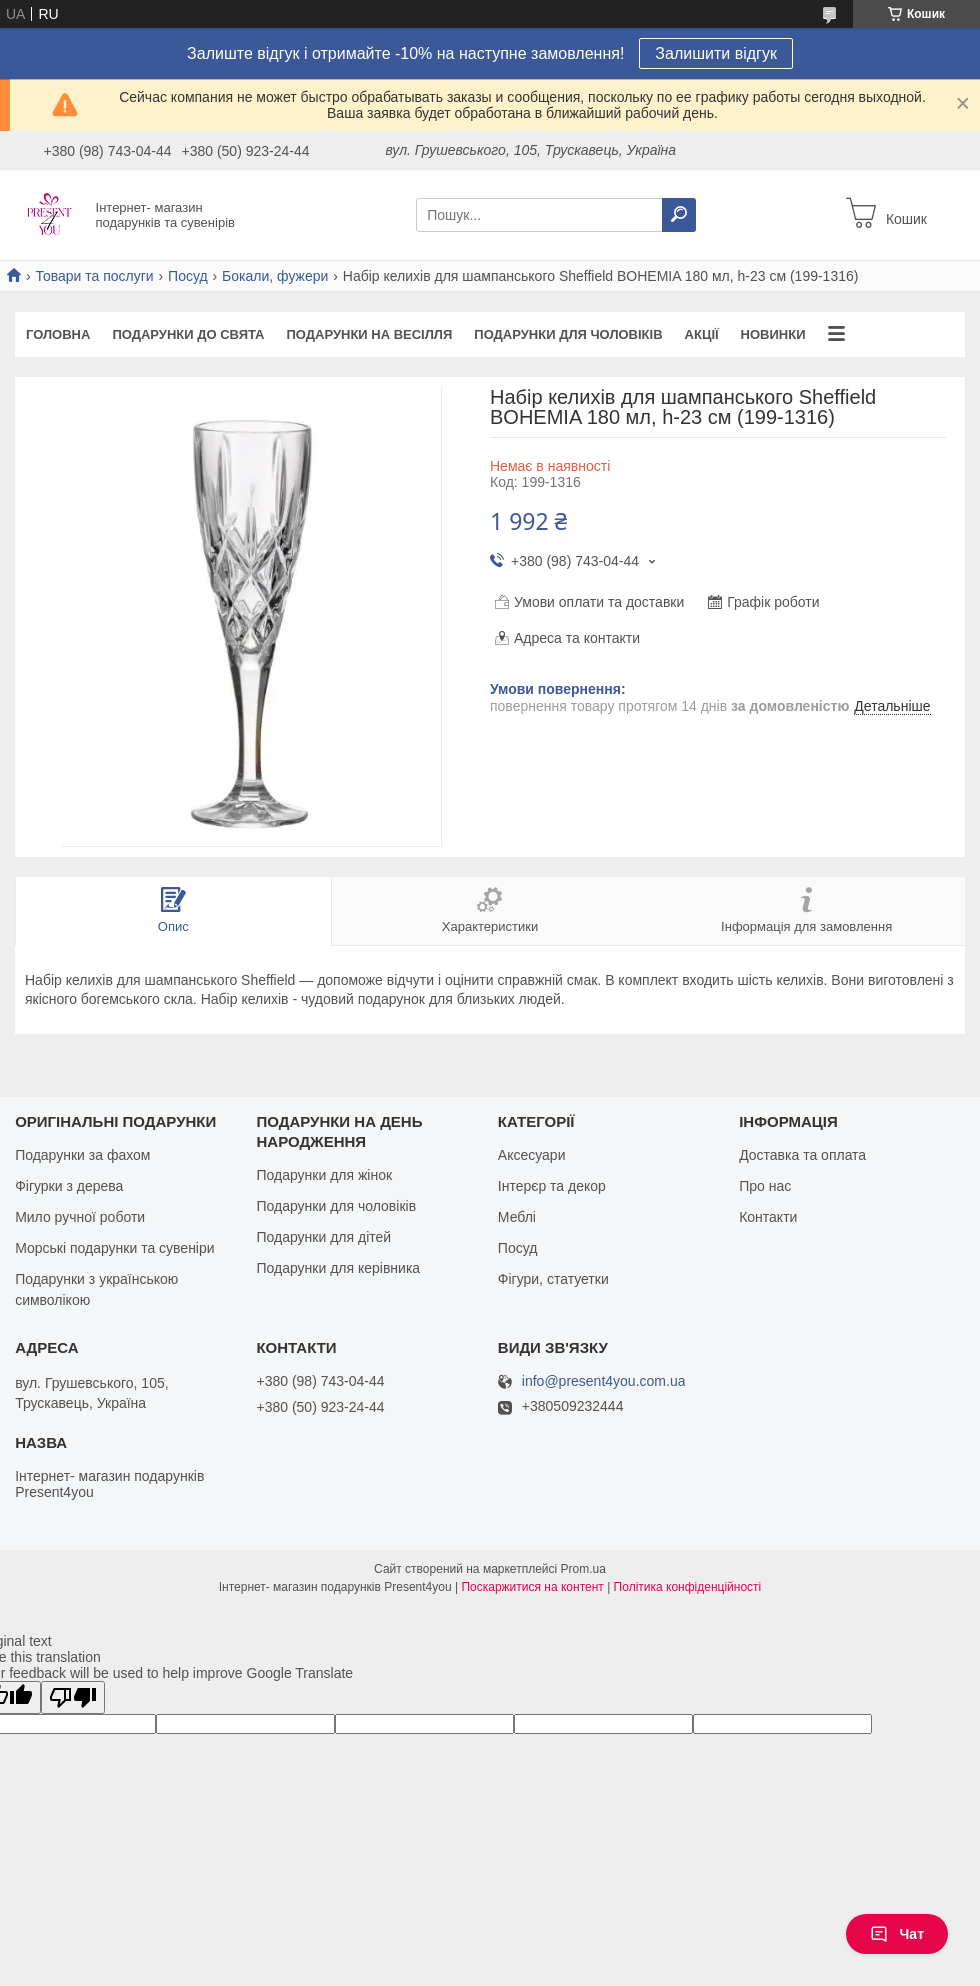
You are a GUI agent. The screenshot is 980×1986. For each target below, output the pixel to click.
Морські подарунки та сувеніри (114, 1248)
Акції (702, 334)
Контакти (768, 1217)
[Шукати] (679, 215)
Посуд (188, 276)
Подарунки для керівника (338, 1268)
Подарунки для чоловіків (568, 334)
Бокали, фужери (275, 276)
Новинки (773, 334)
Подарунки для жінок (324, 1175)
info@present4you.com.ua (604, 1381)
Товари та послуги (94, 276)
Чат (897, 1934)
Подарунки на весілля (369, 334)
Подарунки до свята (188, 334)
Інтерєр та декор (552, 1186)
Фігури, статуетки (553, 1279)
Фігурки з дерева (69, 1186)
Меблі (517, 1217)
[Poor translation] (73, 1697)
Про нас (765, 1186)
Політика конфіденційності (688, 1587)
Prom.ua (583, 1569)
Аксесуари (532, 1155)
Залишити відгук (716, 53)
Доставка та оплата (802, 1155)
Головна (58, 334)
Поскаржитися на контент (532, 1587)
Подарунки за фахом (82, 1155)
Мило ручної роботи (80, 1217)
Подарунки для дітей (323, 1237)
